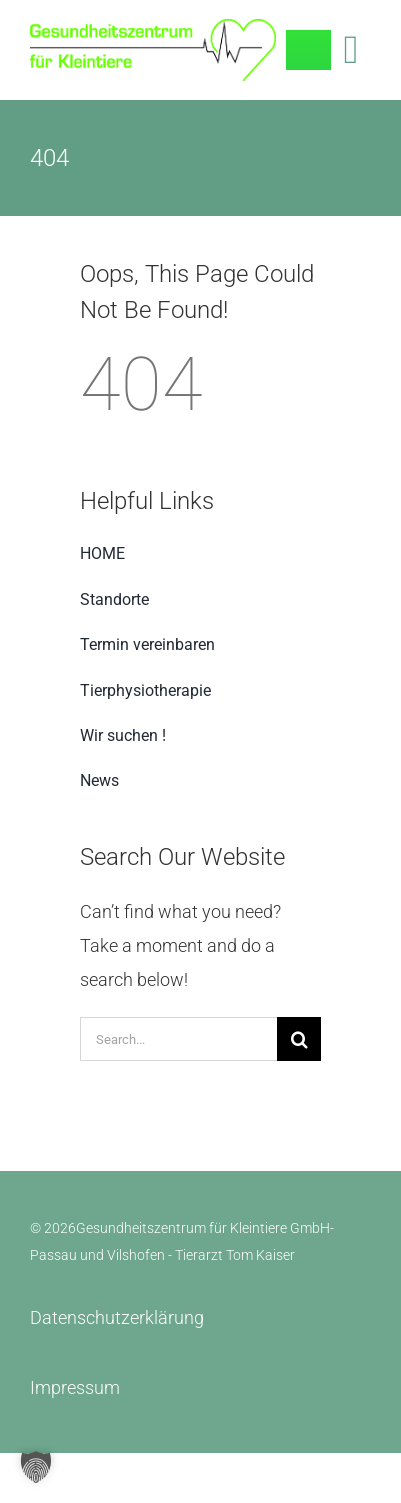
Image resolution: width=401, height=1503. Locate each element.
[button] (36, 1467)
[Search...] (178, 1039)
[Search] (299, 1039)
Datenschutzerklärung (117, 1317)
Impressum (75, 1387)
